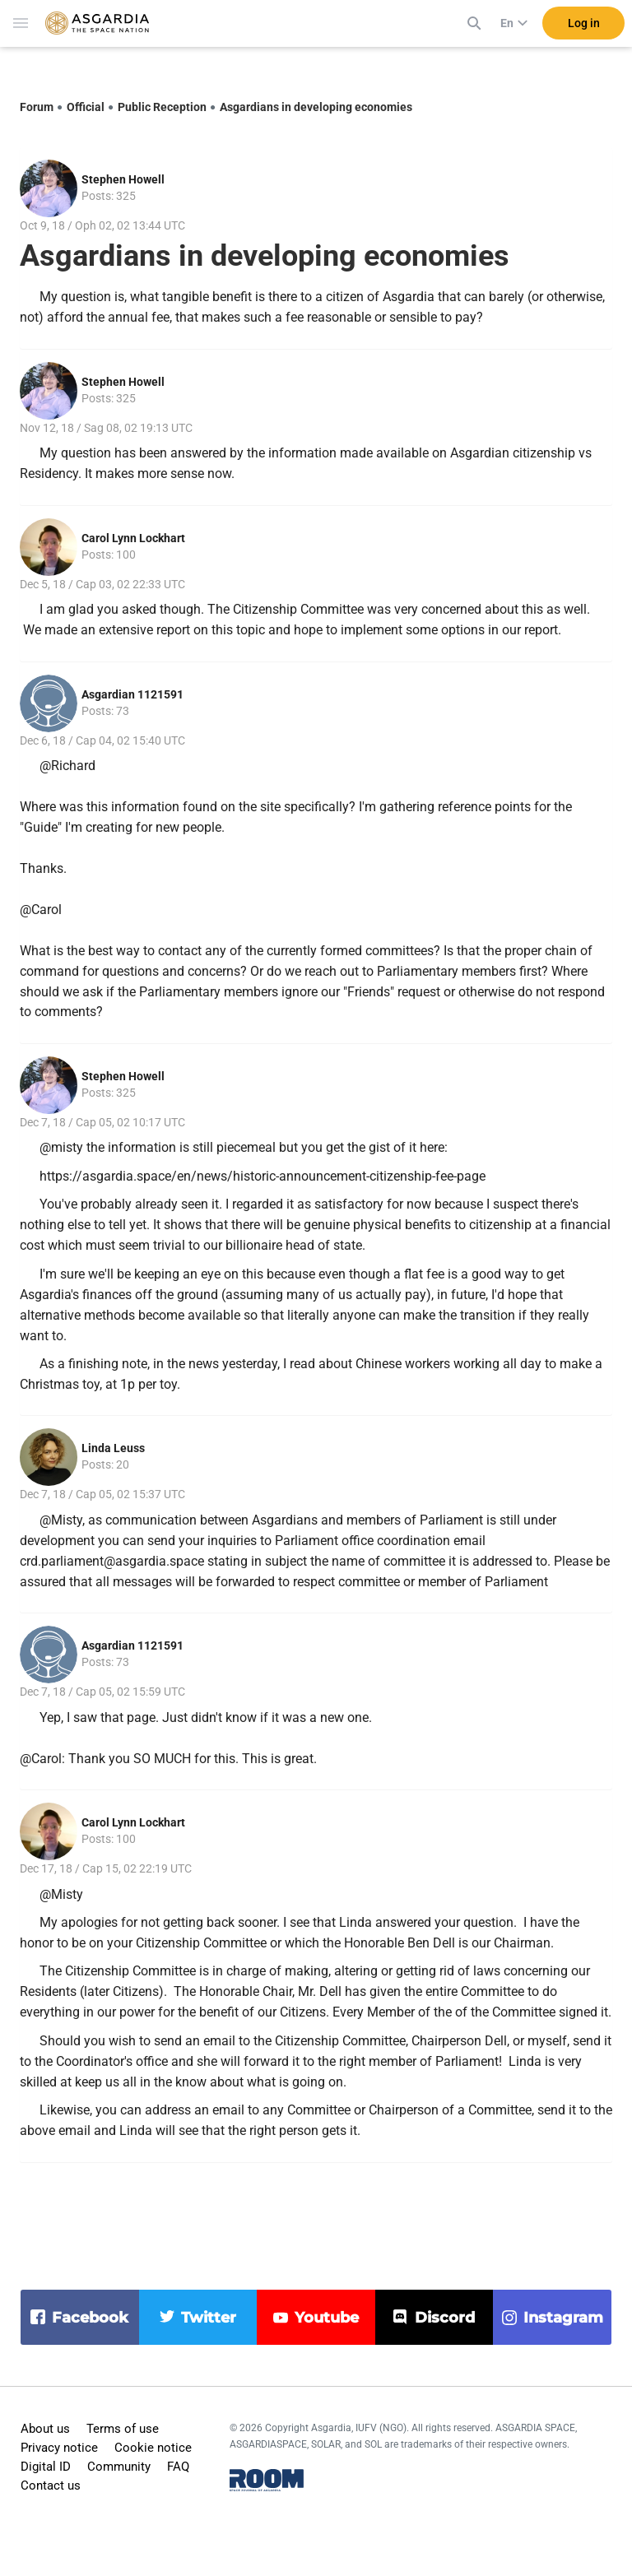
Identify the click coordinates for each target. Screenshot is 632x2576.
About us (45, 2428)
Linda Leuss (113, 1448)
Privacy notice (59, 2447)
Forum (36, 107)
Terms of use (122, 2428)
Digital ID (46, 2466)
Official (86, 107)
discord (445, 2318)
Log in (584, 32)
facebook (90, 2318)
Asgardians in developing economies (316, 107)
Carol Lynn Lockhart (133, 538)
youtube (327, 2318)
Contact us (51, 2485)
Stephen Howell (123, 179)
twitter (208, 2318)
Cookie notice (153, 2447)
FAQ (178, 2466)
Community (119, 2466)
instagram (563, 2318)
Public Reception (162, 107)
